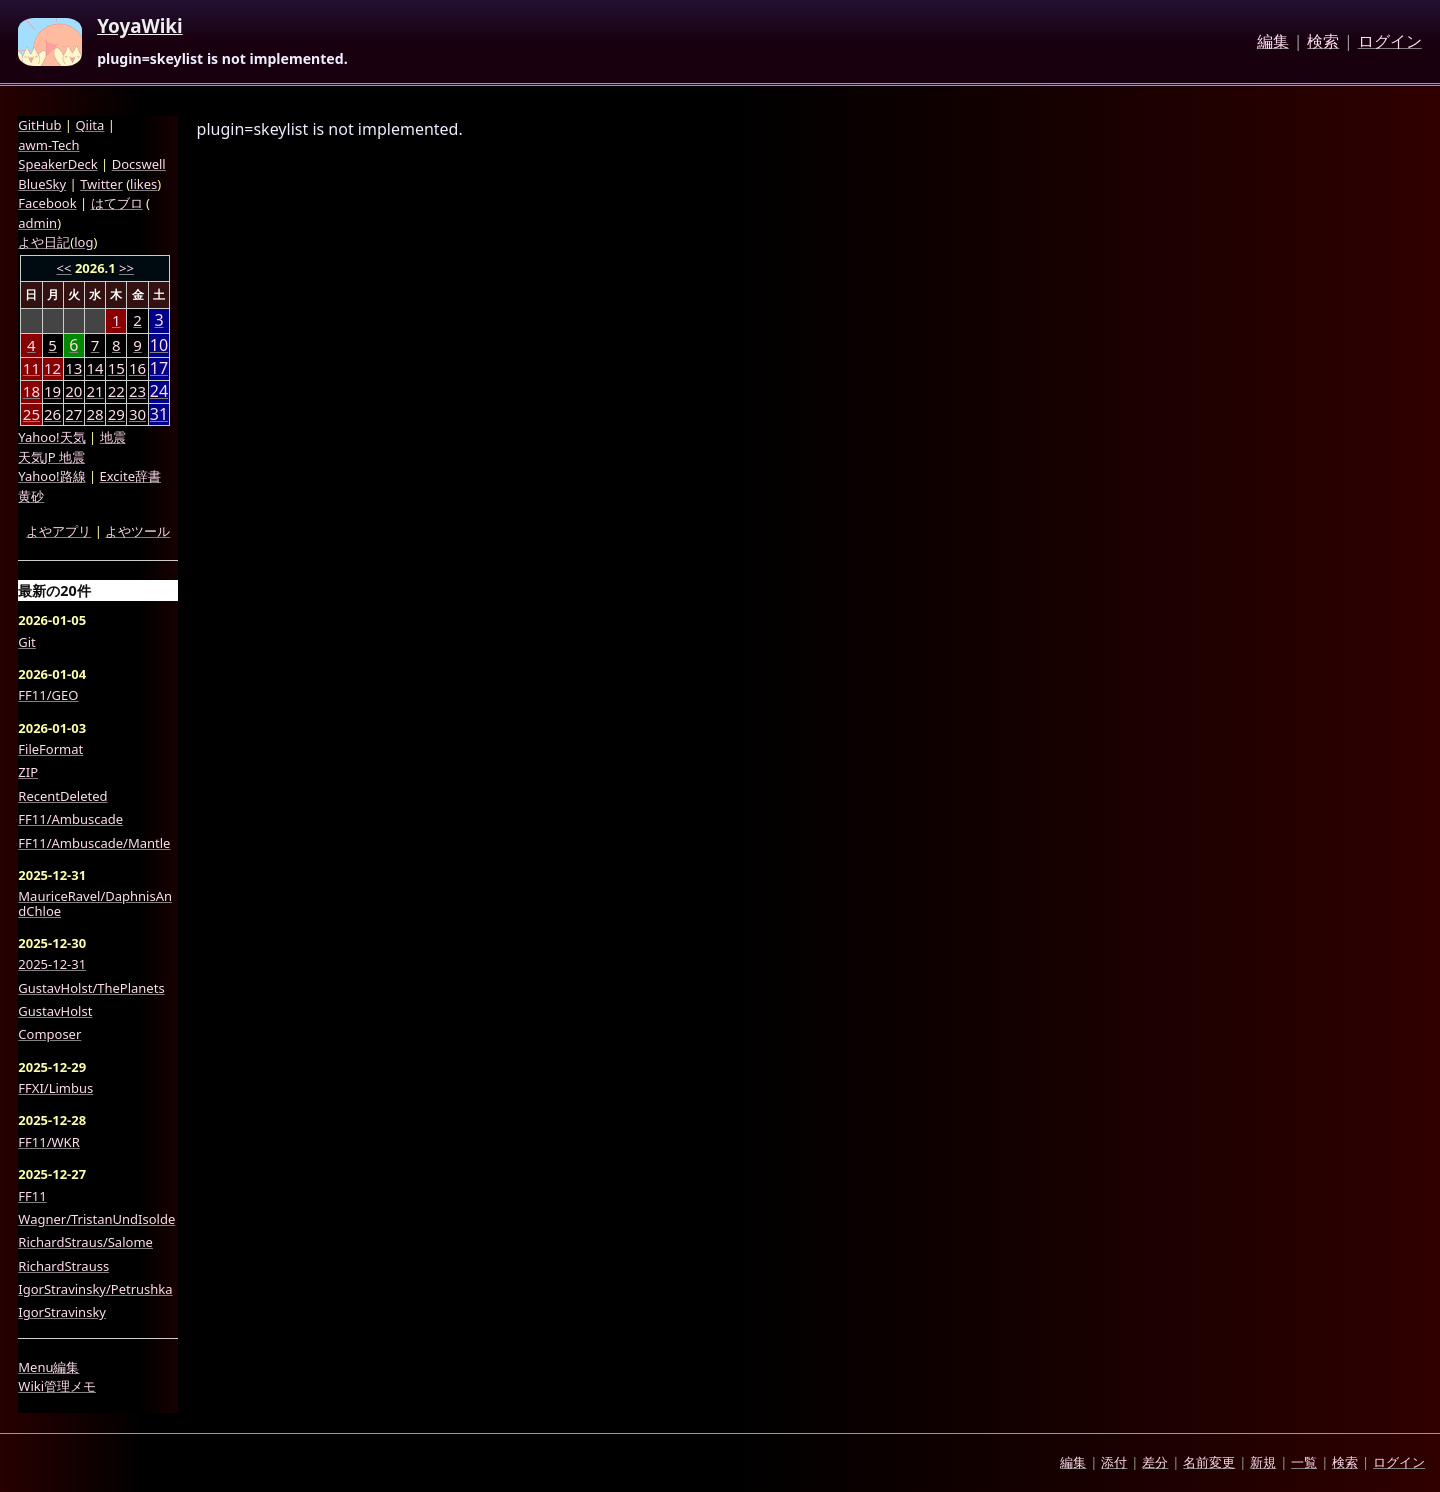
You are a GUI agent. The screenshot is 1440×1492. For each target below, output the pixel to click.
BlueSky (42, 184)
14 (94, 368)
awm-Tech (48, 145)
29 (116, 414)
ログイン (1390, 42)
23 (137, 391)
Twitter (101, 184)
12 (52, 368)
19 (52, 391)
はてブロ (117, 203)
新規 (1263, 1462)
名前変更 (1209, 1462)
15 (116, 368)
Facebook (47, 203)
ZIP (28, 772)
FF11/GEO (48, 695)
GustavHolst (55, 1011)
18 (31, 391)
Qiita (89, 125)
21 (94, 391)
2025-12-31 (52, 964)
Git (27, 642)
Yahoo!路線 (51, 476)
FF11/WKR (48, 1142)
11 (31, 368)
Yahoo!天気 (51, 437)
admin (37, 223)
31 (159, 414)
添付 (1114, 1462)
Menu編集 (48, 1367)
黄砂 (31, 496)
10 (159, 345)
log (83, 242)
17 (159, 368)
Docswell (139, 164)
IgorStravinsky (62, 1312)
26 (52, 414)
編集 (1273, 42)
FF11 (32, 1196)
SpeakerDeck (57, 164)
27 (73, 414)
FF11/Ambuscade (70, 819)
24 (159, 391)
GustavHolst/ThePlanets (91, 988)
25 (31, 414)
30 (137, 414)
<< (64, 268)
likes (143, 184)
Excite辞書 (130, 476)
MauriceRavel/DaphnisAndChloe (95, 903)
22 (116, 391)
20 (73, 391)
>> (126, 268)
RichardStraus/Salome (85, 1242)
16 (137, 368)
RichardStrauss (63, 1266)
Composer (49, 1034)
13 (73, 368)
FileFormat (50, 749)
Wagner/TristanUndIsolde (96, 1219)
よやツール (137, 531)
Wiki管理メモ (57, 1386)
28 (94, 414)
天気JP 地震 (51, 457)
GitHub (39, 125)
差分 (1155, 1462)
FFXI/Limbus (55, 1088)
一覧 (1304, 1462)
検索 (1323, 42)
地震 (113, 437)
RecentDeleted (62, 796)
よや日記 (44, 242)
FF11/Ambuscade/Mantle (94, 843)
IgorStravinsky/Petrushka (95, 1289)
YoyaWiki (140, 27)
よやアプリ (58, 531)
